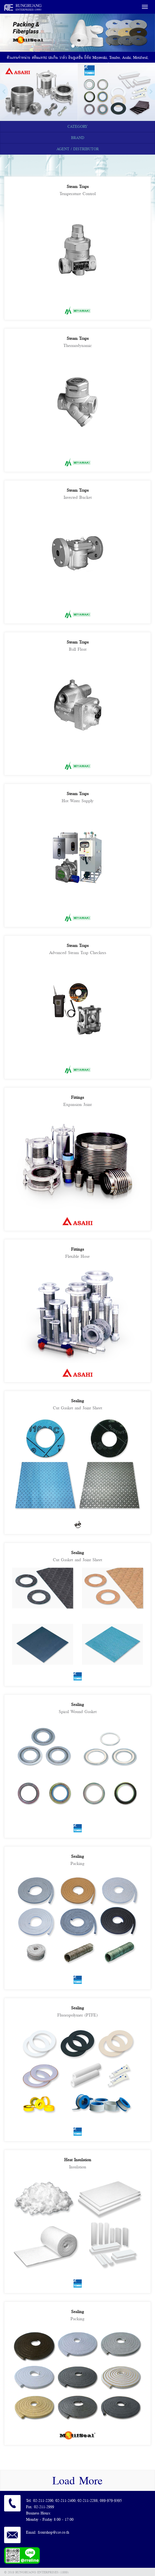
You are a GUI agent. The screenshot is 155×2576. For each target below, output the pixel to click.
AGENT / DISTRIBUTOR (78, 149)
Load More (77, 2480)
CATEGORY (77, 126)
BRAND (77, 137)
